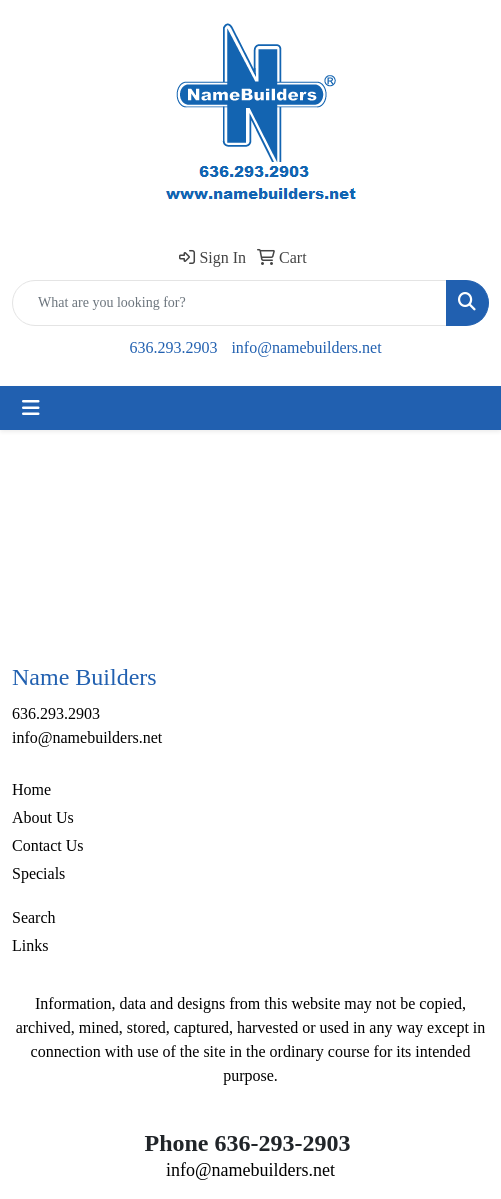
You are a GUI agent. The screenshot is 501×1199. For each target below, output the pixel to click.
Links (30, 945)
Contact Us (48, 845)
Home (31, 789)
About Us (43, 817)
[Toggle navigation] (31, 408)
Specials (38, 873)
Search (34, 917)
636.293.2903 (173, 347)
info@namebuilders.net (306, 347)
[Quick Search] (229, 303)
